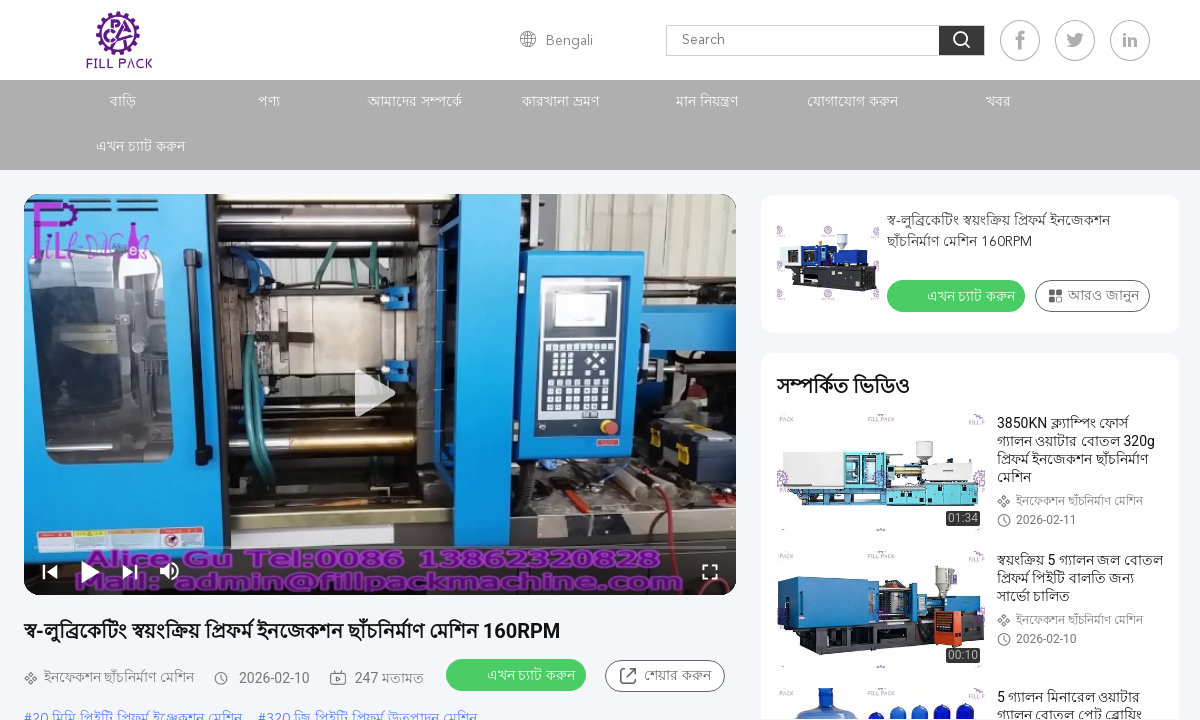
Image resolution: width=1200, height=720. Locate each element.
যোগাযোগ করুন (852, 102)
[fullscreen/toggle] (710, 571)
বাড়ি (123, 102)
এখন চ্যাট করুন (140, 147)
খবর (998, 102)
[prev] (50, 571)
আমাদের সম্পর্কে (415, 102)
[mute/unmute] (170, 571)
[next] (130, 571)
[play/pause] (90, 571)
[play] (380, 394)
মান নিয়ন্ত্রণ (707, 102)
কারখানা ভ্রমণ (560, 102)
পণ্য (269, 102)
